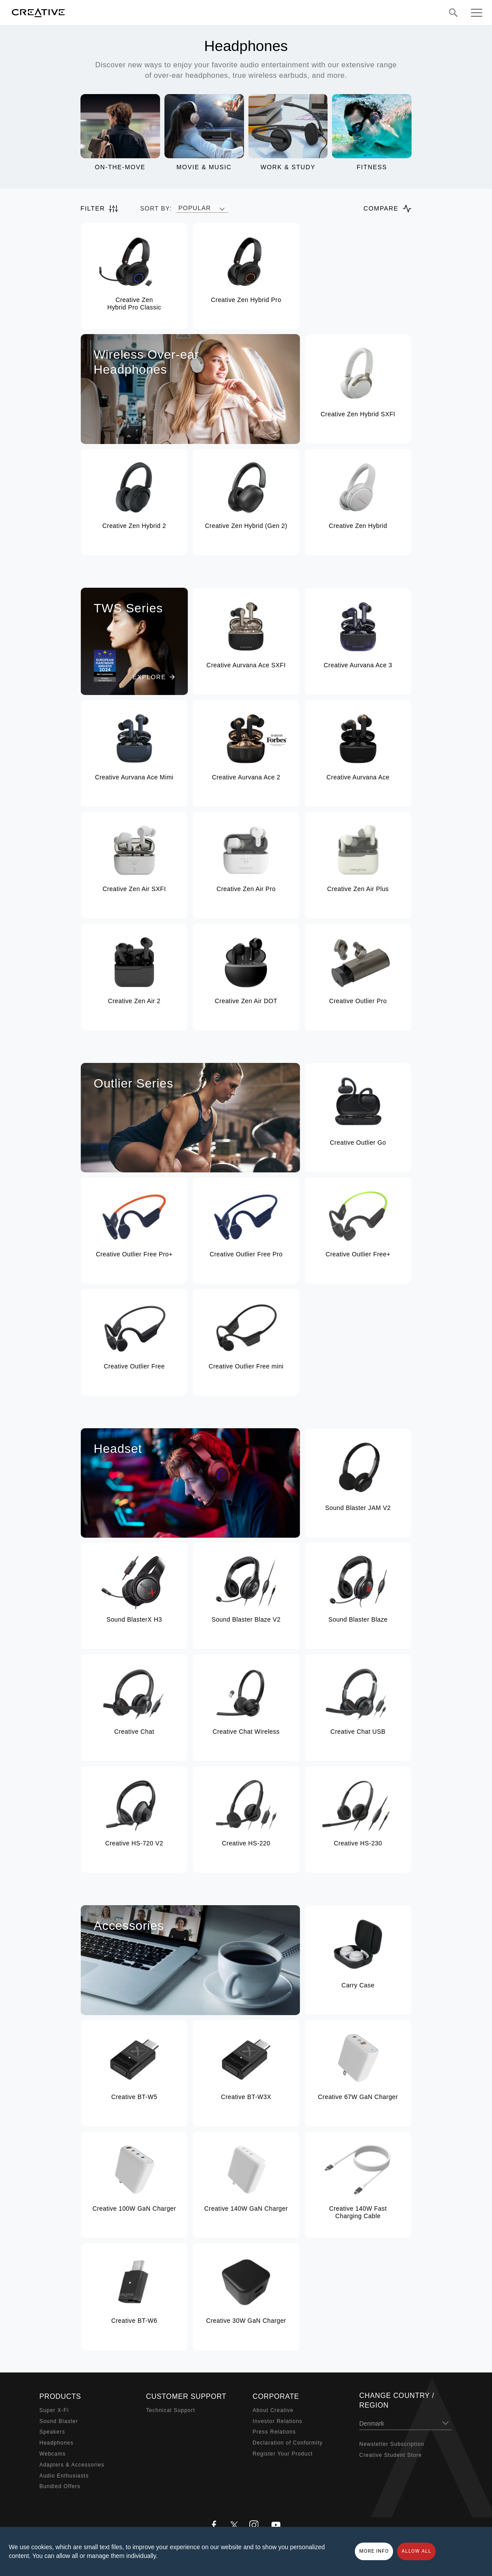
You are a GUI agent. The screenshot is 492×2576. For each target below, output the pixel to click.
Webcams (53, 2454)
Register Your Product (283, 2454)
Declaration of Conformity (288, 2443)
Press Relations (274, 2432)
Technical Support (170, 2410)
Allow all (416, 2551)
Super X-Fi (54, 2410)
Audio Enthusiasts (64, 2476)
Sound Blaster (59, 2421)
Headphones (57, 2443)
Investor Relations (277, 2421)
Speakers (52, 2432)
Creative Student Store (390, 2455)
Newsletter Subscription (391, 2444)
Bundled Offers (60, 2486)
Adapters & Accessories (72, 2465)
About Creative (273, 2410)
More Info (374, 2551)
